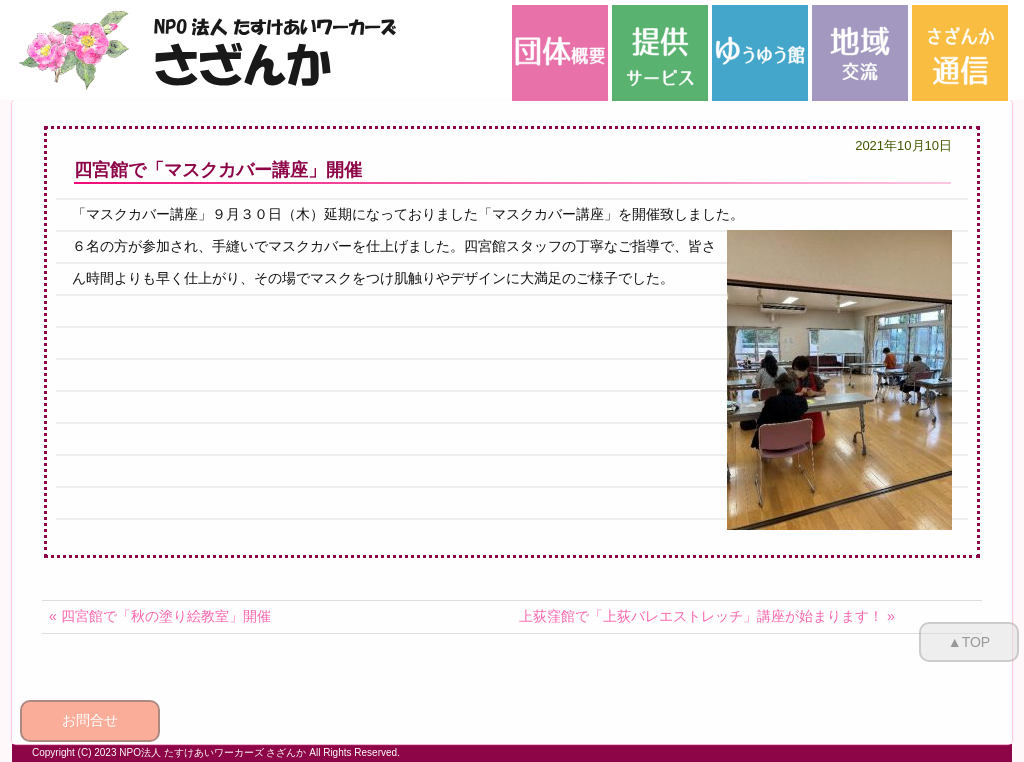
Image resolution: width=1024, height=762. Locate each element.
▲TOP (969, 642)
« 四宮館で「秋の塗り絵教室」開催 (160, 616)
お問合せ (90, 720)
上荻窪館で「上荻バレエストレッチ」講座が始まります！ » (707, 616)
